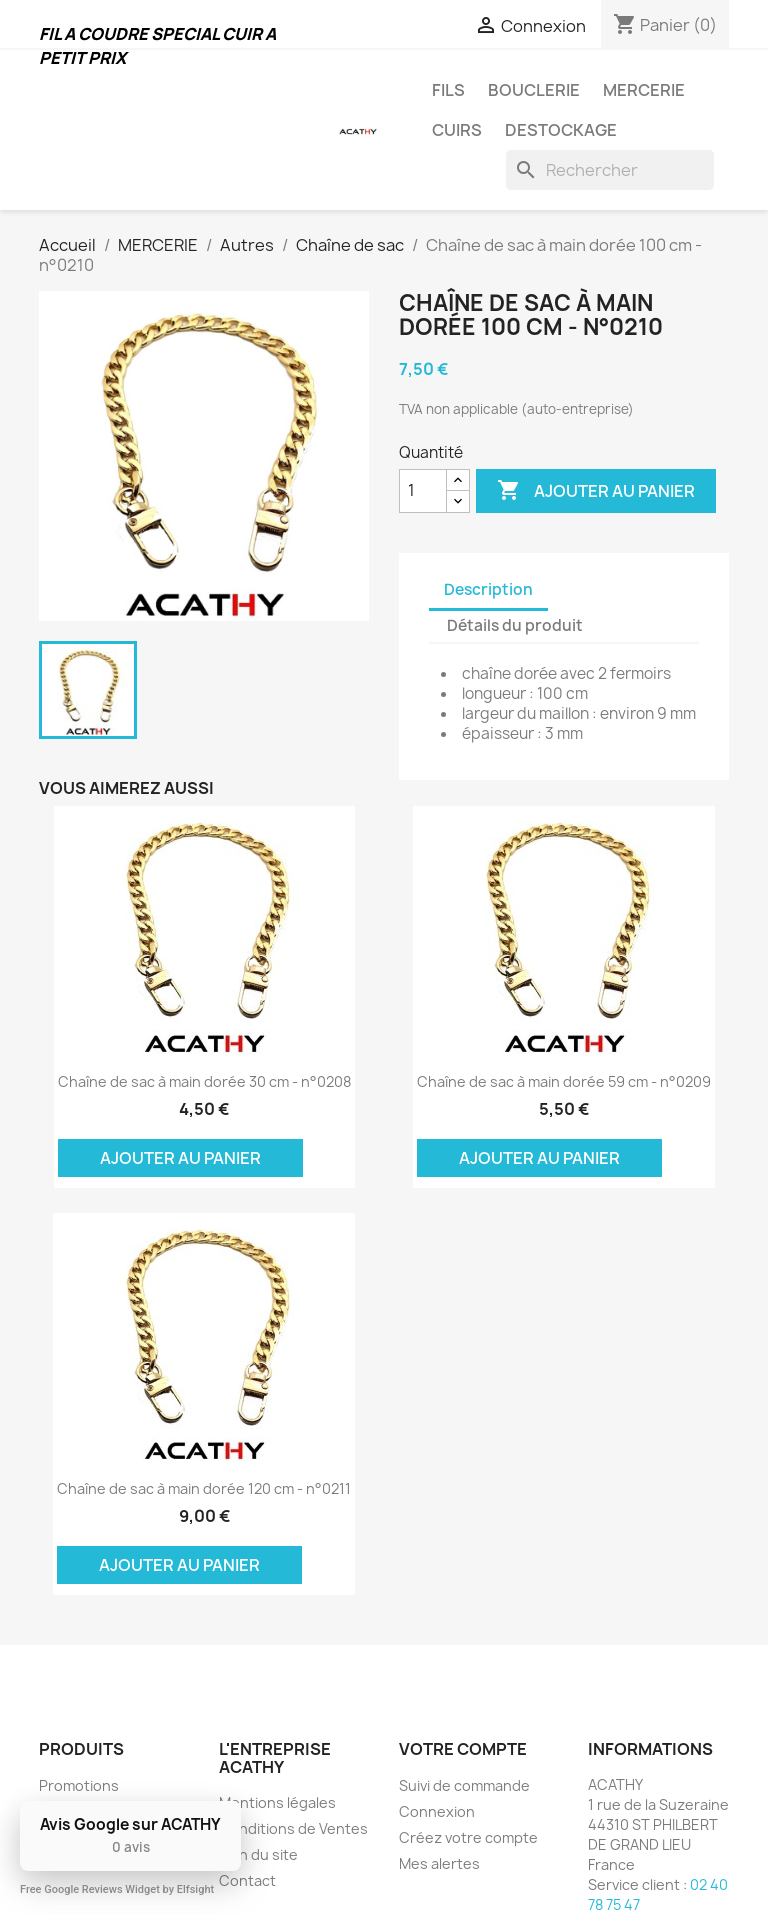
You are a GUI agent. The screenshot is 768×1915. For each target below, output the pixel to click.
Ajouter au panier (596, 491)
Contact (247, 1880)
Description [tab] (488, 589)
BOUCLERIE (534, 90)
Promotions (79, 1785)
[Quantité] (423, 491)
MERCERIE (644, 90)
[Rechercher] (610, 170)
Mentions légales (277, 1802)
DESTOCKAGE (561, 130)
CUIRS (457, 130)
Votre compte (463, 1749)
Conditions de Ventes (293, 1828)
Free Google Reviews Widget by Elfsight (117, 1889)
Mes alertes (439, 1863)
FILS (448, 90)
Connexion (437, 1811)
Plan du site (258, 1854)
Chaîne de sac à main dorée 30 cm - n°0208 (204, 1081)
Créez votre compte (468, 1837)
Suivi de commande (464, 1785)
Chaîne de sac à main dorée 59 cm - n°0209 (564, 1081)
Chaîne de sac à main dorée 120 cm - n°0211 (204, 1488)
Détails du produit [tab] (515, 625)
